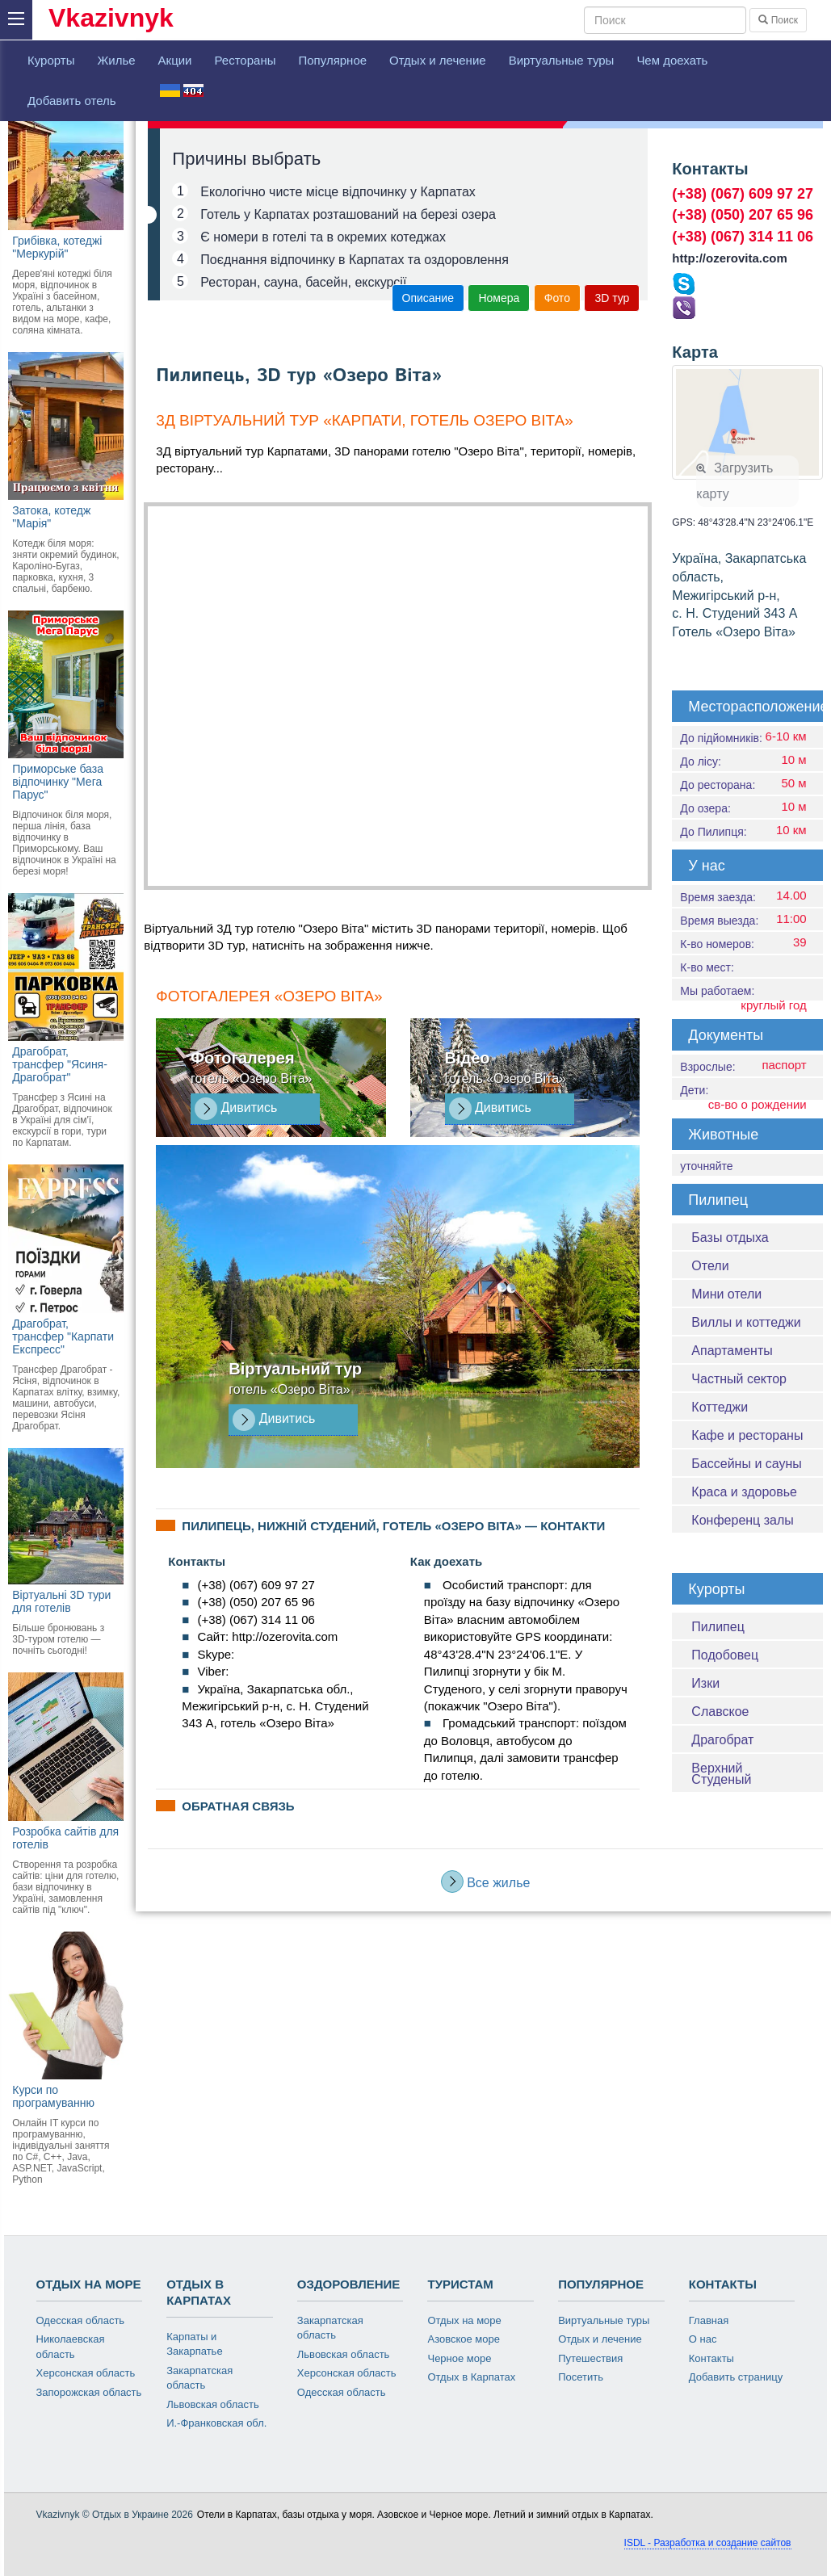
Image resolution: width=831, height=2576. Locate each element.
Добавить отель (71, 100)
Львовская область (212, 2404)
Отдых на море (464, 2320)
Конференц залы (742, 1520)
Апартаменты (731, 1350)
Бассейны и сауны (746, 1464)
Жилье (116, 60)
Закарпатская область (199, 2378)
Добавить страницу (736, 2377)
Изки (705, 1683)
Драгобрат (722, 1740)
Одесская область (80, 2320)
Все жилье (486, 1881)
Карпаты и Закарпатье (194, 2344)
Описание (428, 298)
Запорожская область (89, 2392)
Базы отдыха (729, 1237)
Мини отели (726, 1294)
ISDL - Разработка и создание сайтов (707, 2543)
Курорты (50, 60)
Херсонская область (86, 2373)
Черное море (459, 2358)
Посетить (580, 2377)
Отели (709, 1266)
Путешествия (590, 2358)
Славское (720, 1711)
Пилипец (717, 1627)
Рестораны (244, 60)
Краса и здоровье (744, 1492)
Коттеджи (719, 1407)
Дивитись (236, 1108)
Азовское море (463, 2339)
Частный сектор (739, 1379)
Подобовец (724, 1655)
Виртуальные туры (562, 60)
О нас (703, 2339)
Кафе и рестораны (747, 1435)
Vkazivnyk (111, 17)
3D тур (611, 298)
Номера (498, 298)
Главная (708, 2320)
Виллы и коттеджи (745, 1322)
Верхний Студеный (721, 1773)
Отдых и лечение (437, 60)
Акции (175, 60)
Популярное (332, 60)
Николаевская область (70, 2346)
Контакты (711, 2358)
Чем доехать (671, 60)
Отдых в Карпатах (471, 2377)
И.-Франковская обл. (216, 2423)
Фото (557, 298)
